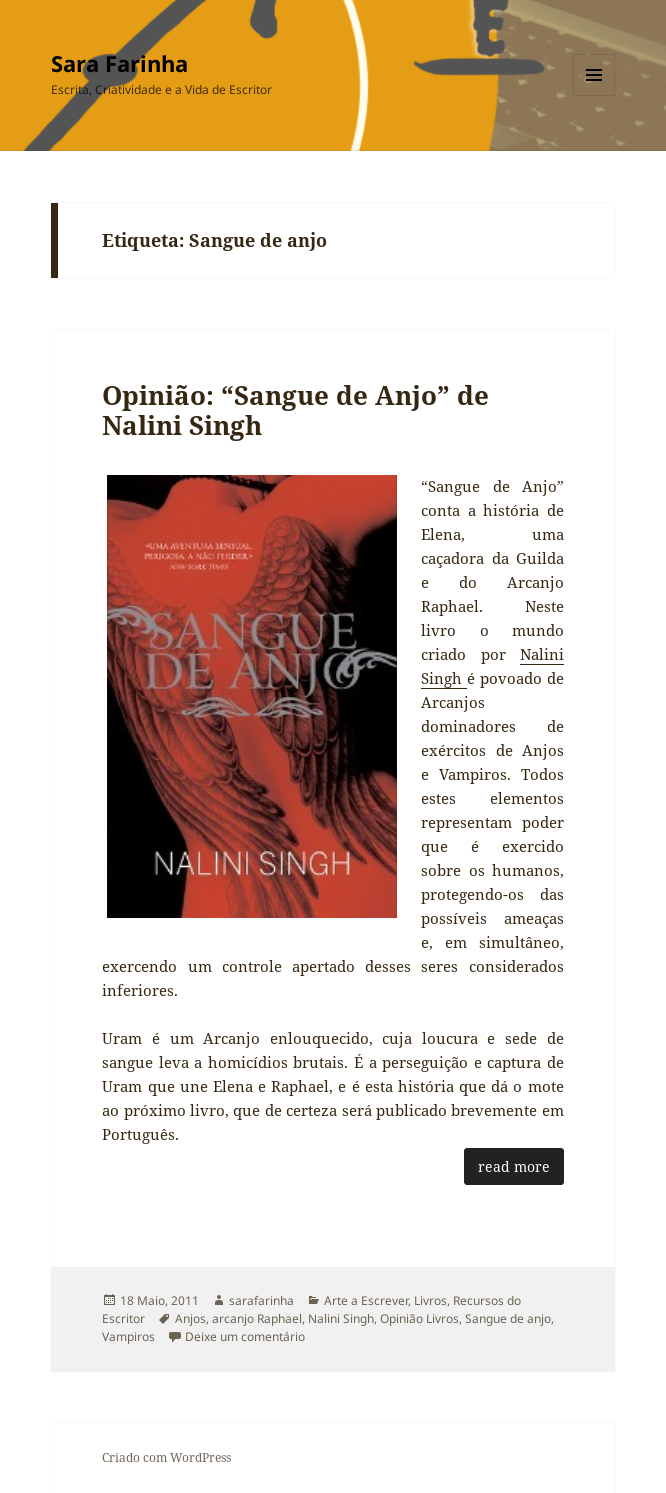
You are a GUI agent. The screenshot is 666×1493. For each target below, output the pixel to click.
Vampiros (128, 1336)
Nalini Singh (341, 1318)
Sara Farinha (119, 63)
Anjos (190, 1318)
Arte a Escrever (366, 1300)
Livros (430, 1300)
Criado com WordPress (166, 1457)
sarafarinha (261, 1300)
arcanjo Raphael (257, 1318)
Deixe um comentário (245, 1336)
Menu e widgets (594, 95)
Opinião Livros (419, 1318)
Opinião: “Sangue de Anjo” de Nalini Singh (295, 410)
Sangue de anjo (508, 1318)
